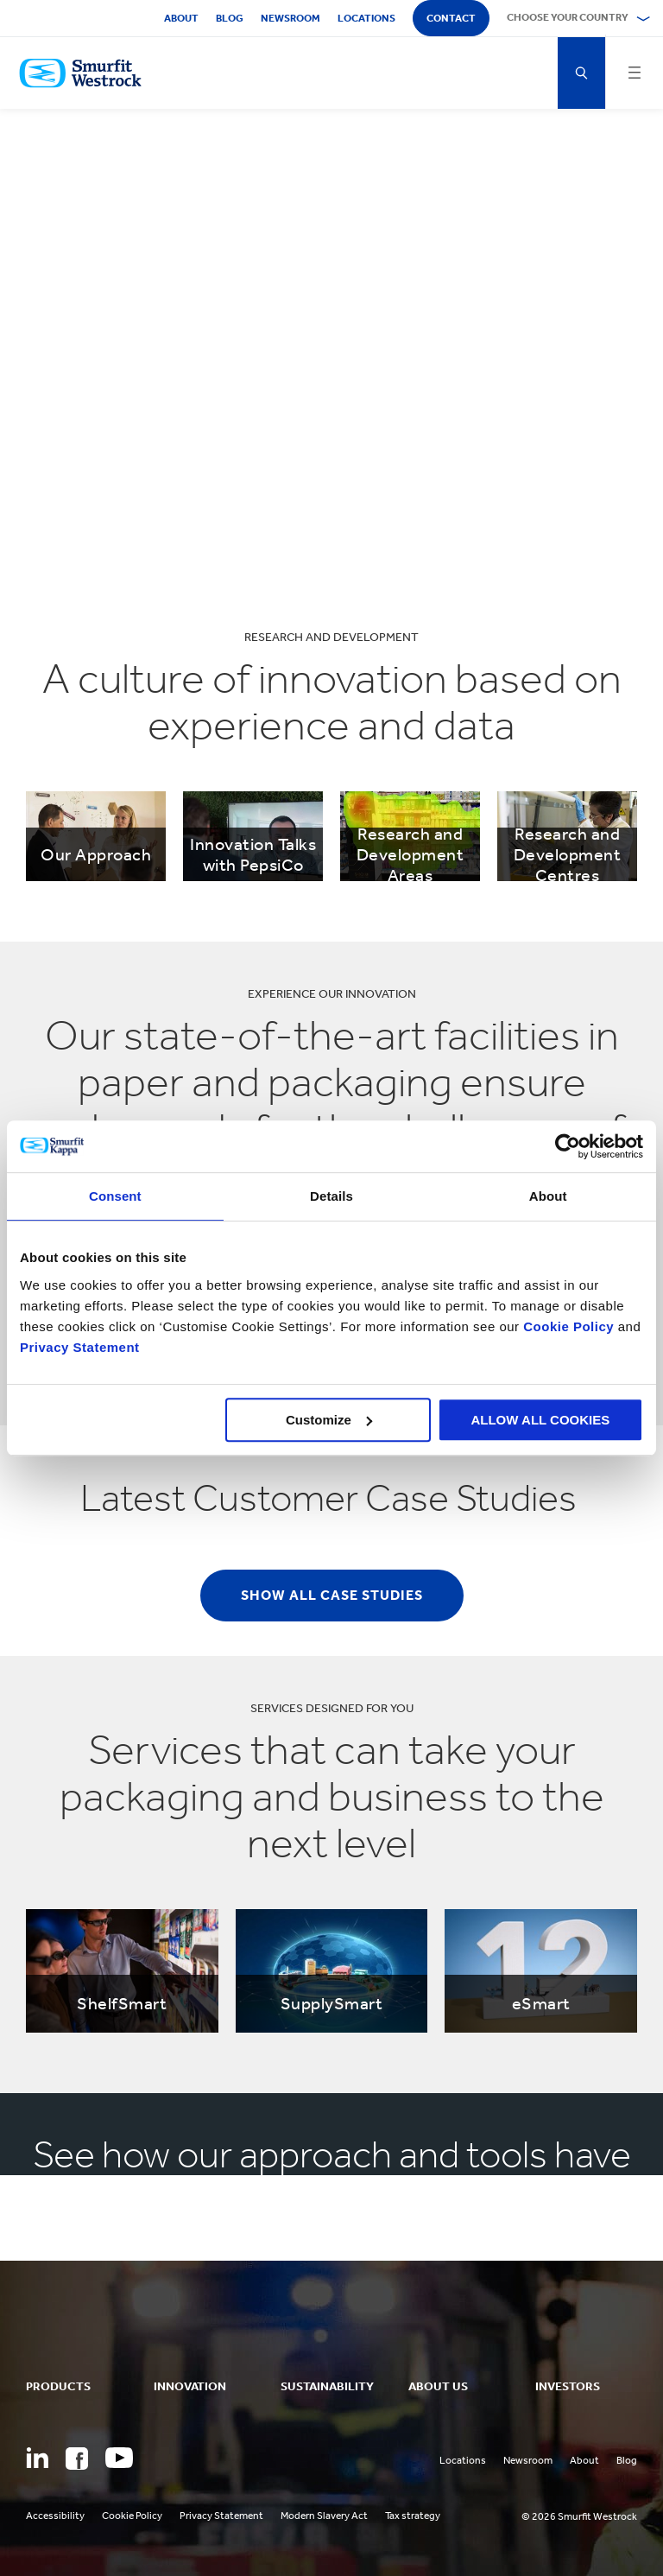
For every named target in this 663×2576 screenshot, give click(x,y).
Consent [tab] (115, 1196)
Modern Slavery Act (324, 2515)
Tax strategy (412, 2515)
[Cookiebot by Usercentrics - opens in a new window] (567, 1146)
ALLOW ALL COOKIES (539, 1419)
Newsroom (290, 18)
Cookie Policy (568, 1326)
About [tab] (548, 1196)
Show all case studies (332, 1595)
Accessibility (55, 2515)
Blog (229, 18)
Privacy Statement (80, 1347)
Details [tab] (331, 1196)
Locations (366, 18)
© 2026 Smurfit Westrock (579, 2516)
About (181, 18)
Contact (451, 18)
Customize (329, 1419)
